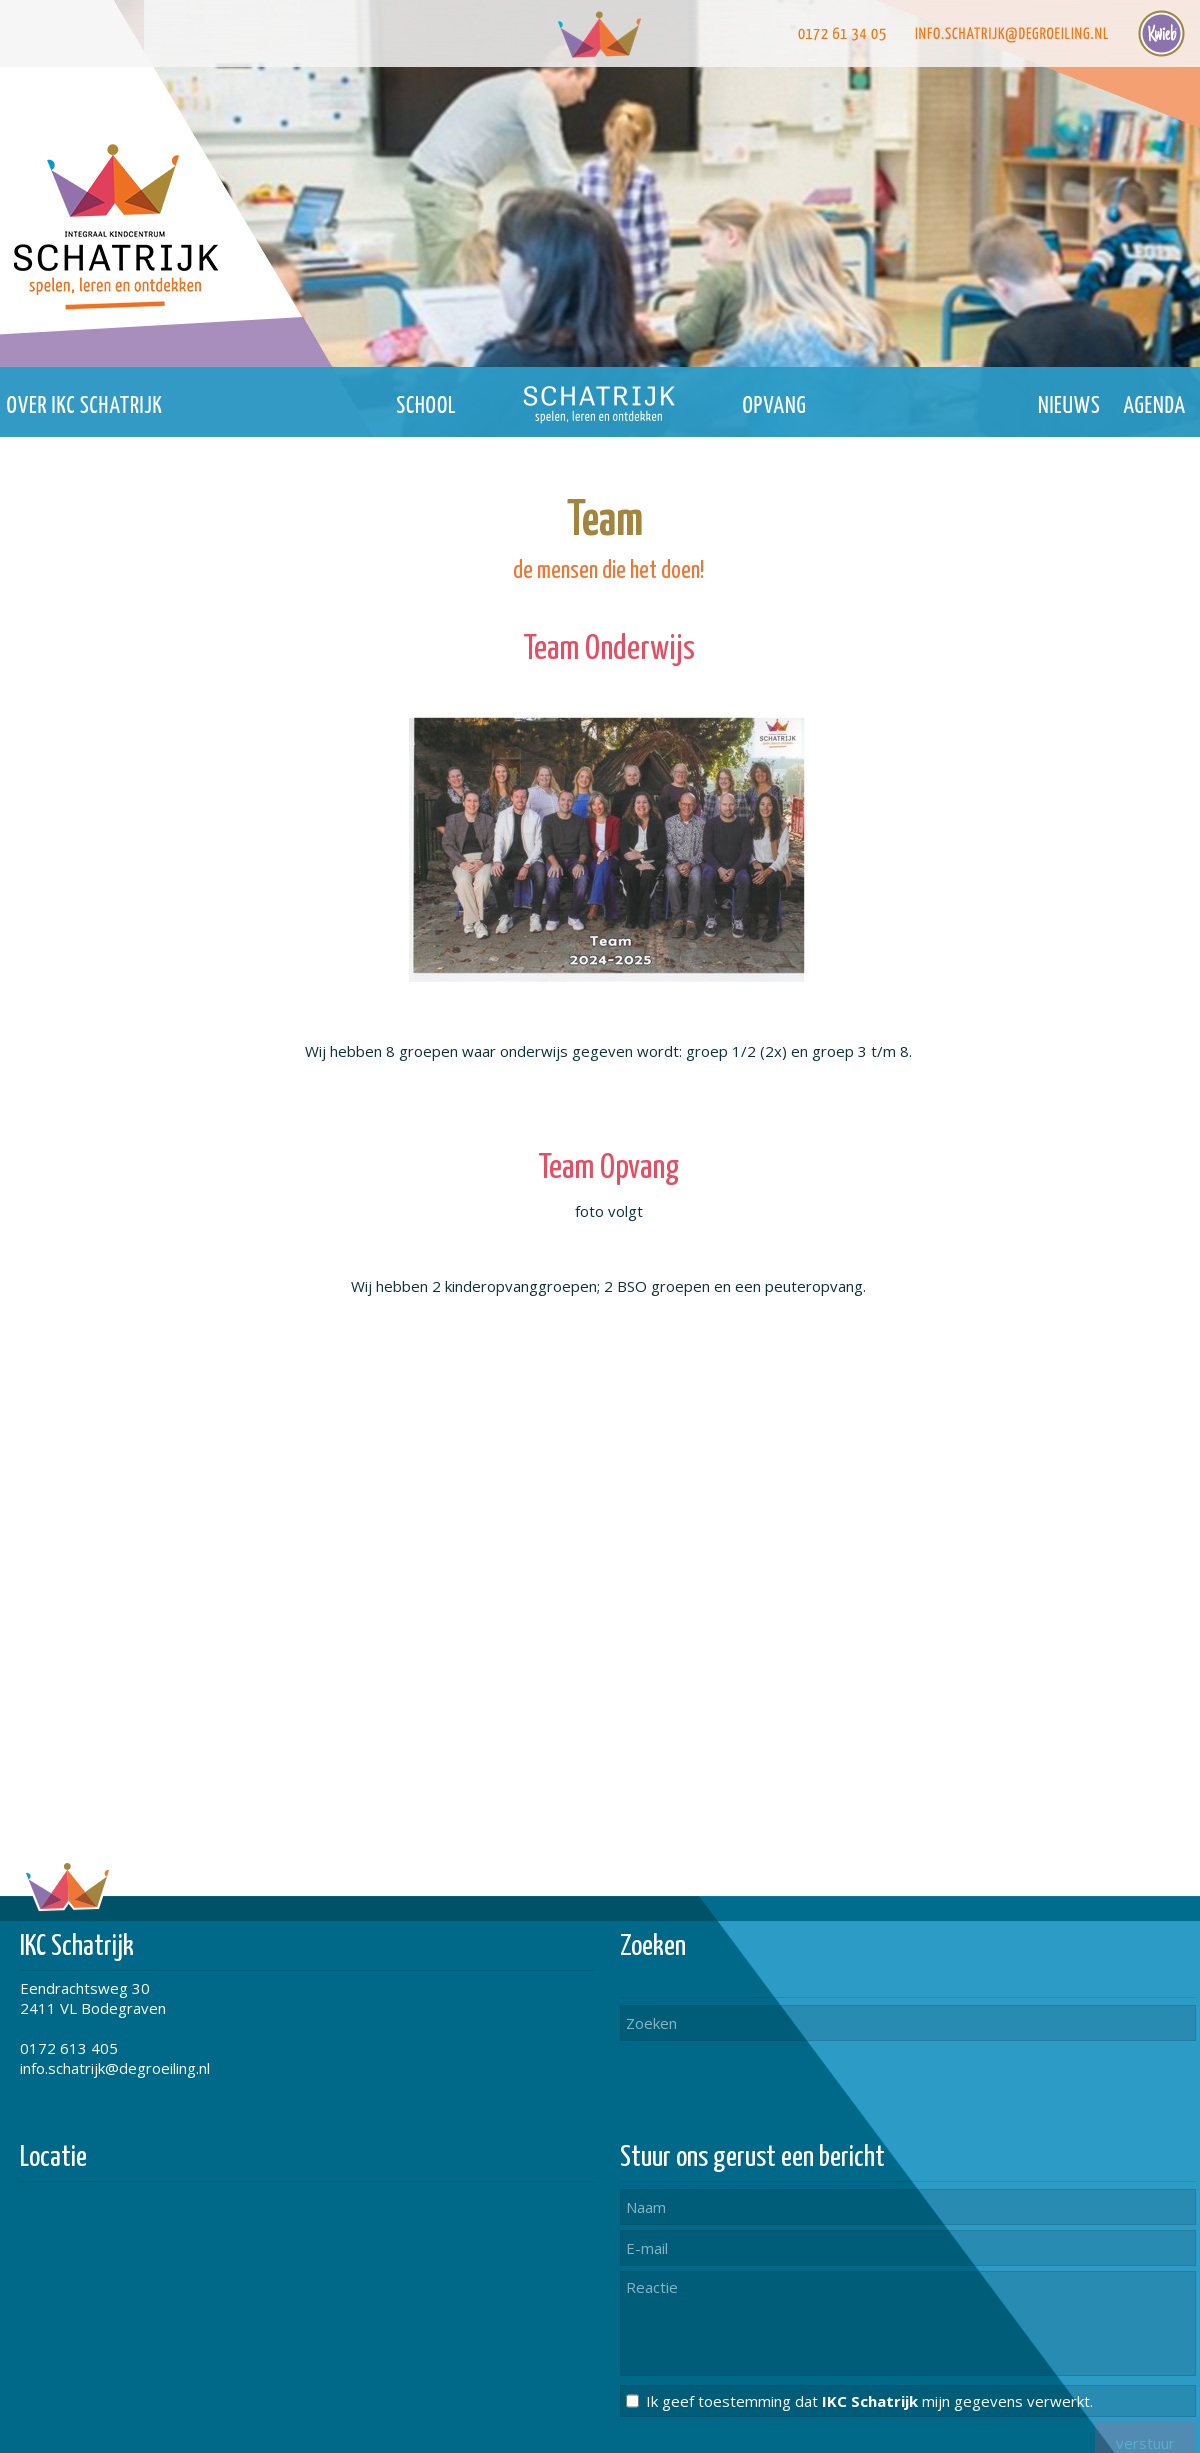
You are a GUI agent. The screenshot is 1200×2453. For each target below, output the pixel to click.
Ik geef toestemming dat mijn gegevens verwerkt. (869, 2401)
